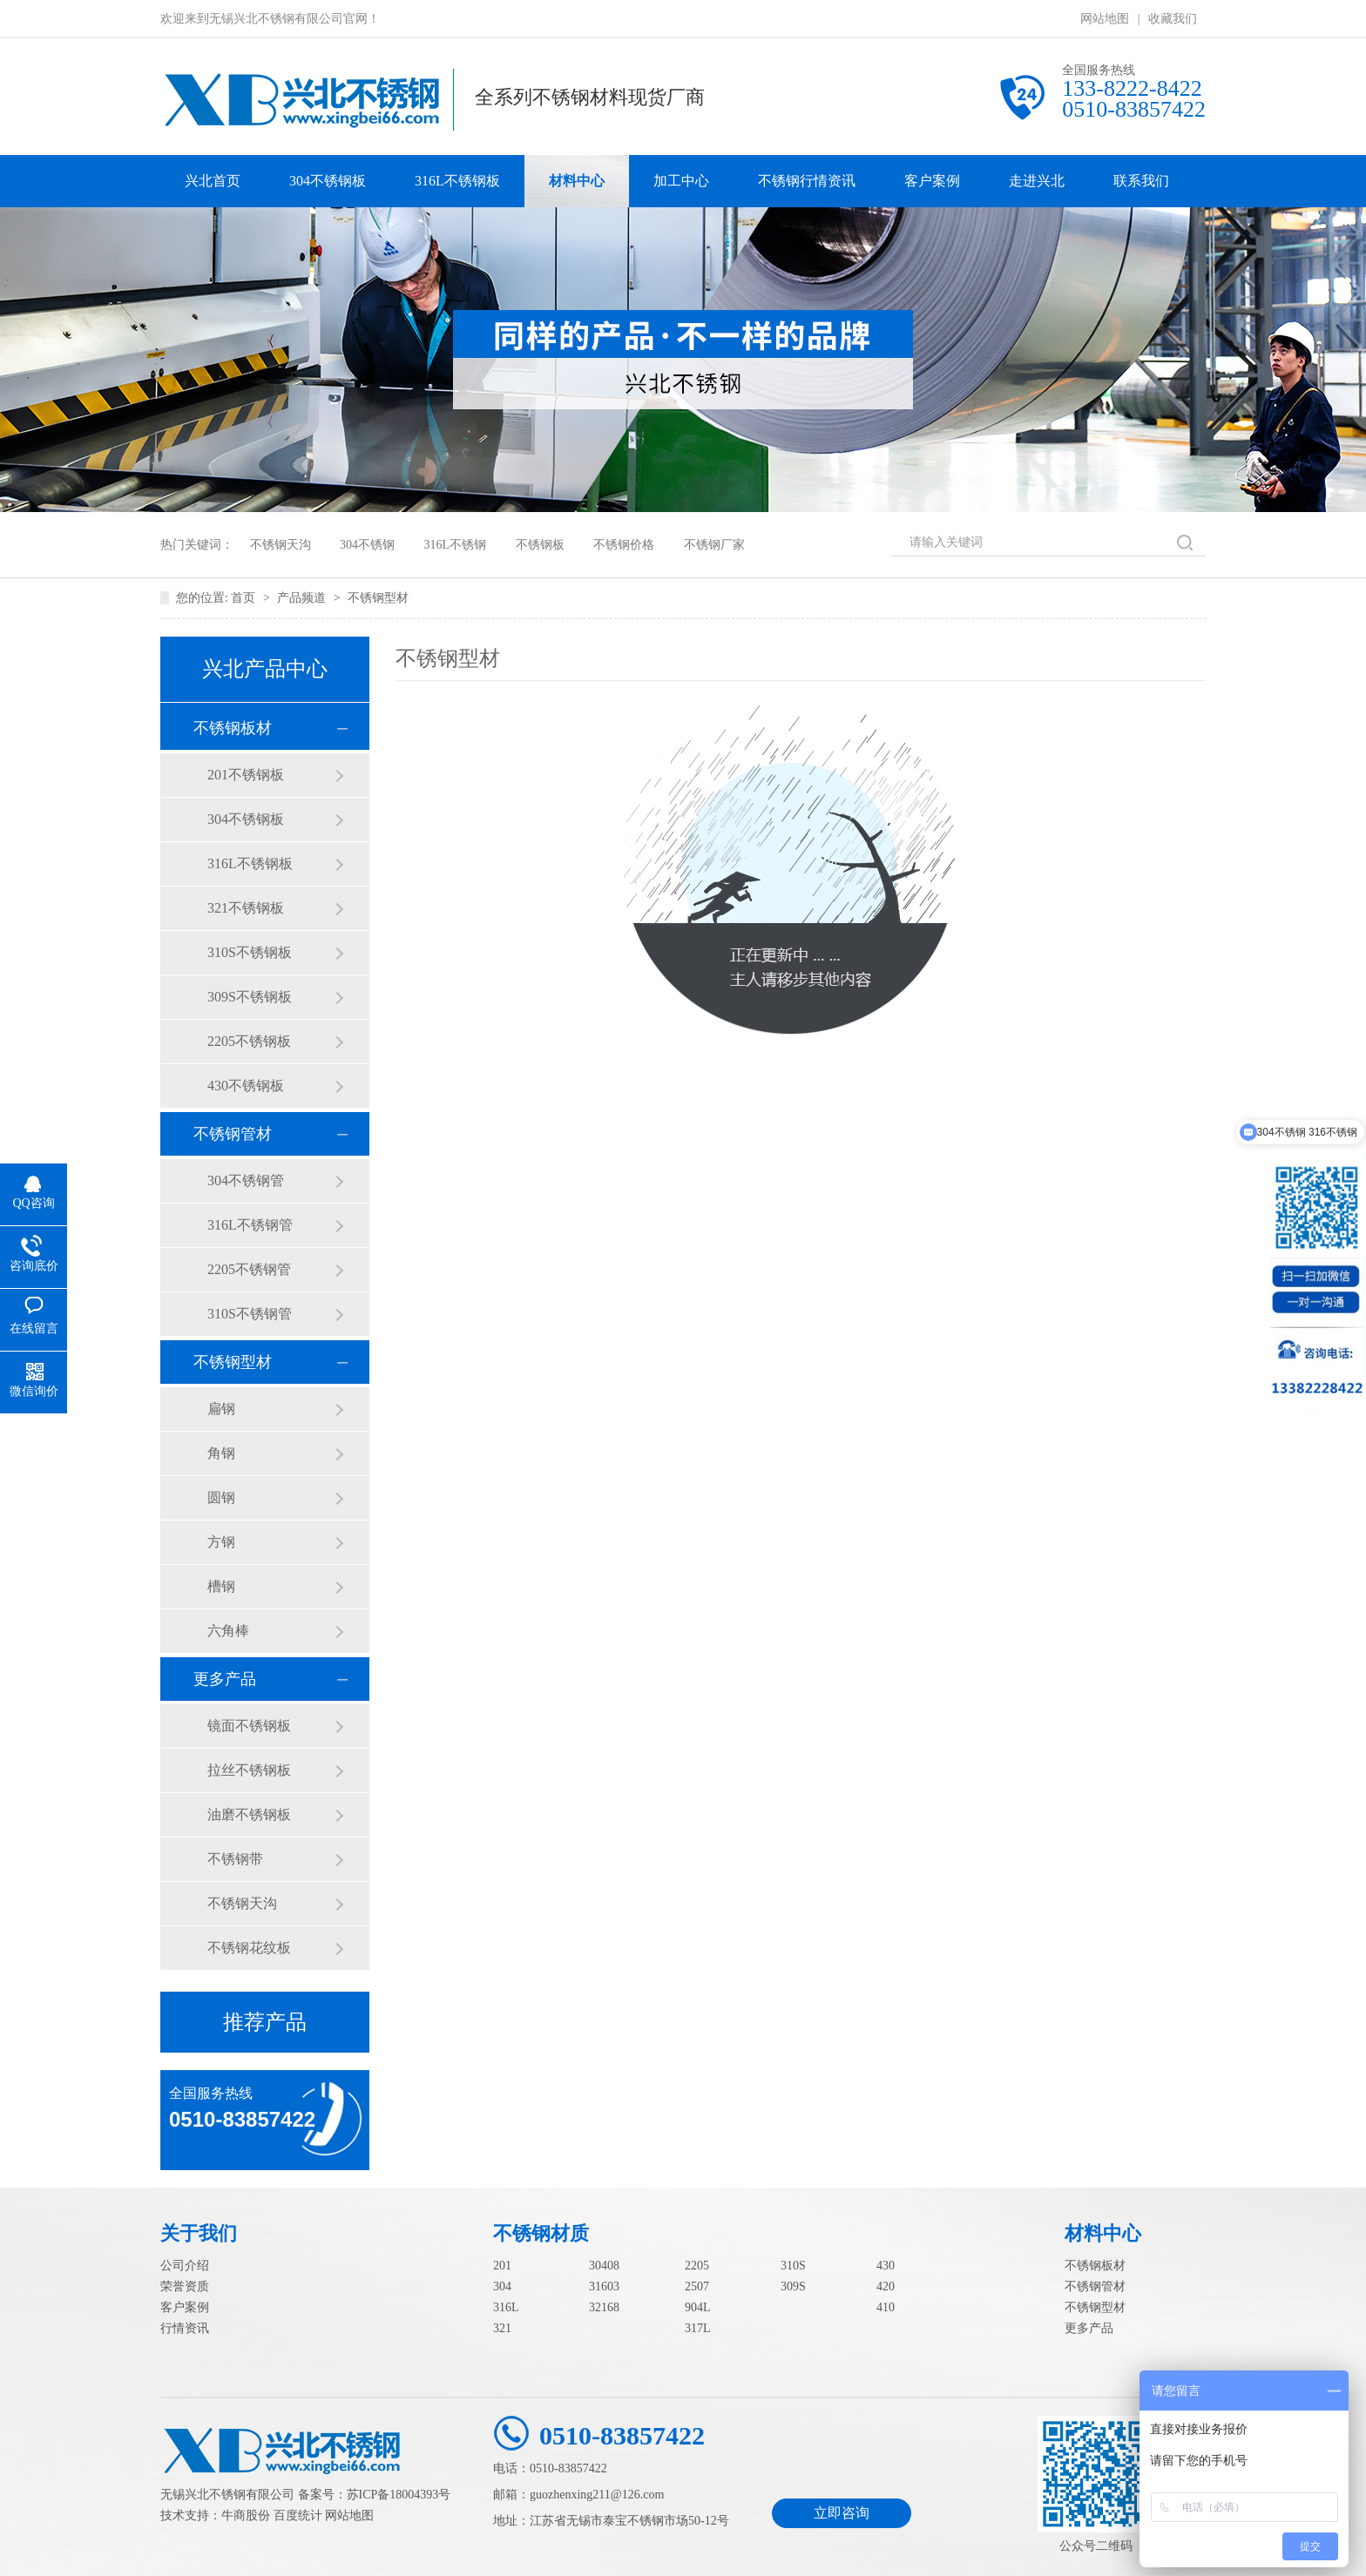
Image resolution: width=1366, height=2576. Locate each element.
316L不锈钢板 (457, 180)
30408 (604, 2265)
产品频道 (303, 597)
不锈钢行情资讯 (806, 180)
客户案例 (932, 180)
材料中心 (577, 180)
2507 (697, 2286)
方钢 (221, 1541)
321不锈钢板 (245, 907)
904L (698, 2307)
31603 (604, 2286)
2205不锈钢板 (249, 1041)
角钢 (221, 1453)
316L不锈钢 (455, 544)
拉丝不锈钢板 (249, 1770)
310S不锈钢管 (249, 1313)
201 (502, 2265)
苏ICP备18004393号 (399, 2494)
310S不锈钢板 (249, 952)
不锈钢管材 (232, 1134)
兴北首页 (212, 180)
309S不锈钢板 (249, 996)
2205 (697, 2265)
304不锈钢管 (245, 1180)
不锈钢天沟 (280, 544)
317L (698, 2328)
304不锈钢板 (327, 180)
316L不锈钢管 (250, 1224)
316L (506, 2307)
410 (885, 2307)
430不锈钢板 (245, 1085)
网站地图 (1104, 18)
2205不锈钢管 (249, 1269)
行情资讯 (184, 2328)
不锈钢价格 (623, 544)
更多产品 (224, 1679)
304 (502, 2286)
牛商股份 (245, 2515)
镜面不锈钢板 (249, 1725)
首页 (245, 597)
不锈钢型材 (378, 597)
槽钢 (221, 1586)
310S (793, 2265)
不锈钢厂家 (714, 544)
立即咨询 (841, 2512)
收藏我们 (1172, 18)
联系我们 (1141, 180)
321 (502, 2328)
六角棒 (228, 1630)
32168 (604, 2307)
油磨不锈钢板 (249, 1814)
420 (885, 2286)
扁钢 (221, 1408)
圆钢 (221, 1497)
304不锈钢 (367, 544)
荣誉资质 (184, 2286)
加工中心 (681, 180)
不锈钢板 (540, 544)
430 (885, 2265)
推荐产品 (265, 2022)
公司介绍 (184, 2265)
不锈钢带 (235, 1858)
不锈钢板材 (232, 728)
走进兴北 (1037, 180)
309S (793, 2286)
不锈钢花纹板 (249, 1947)
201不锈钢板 (245, 774)
